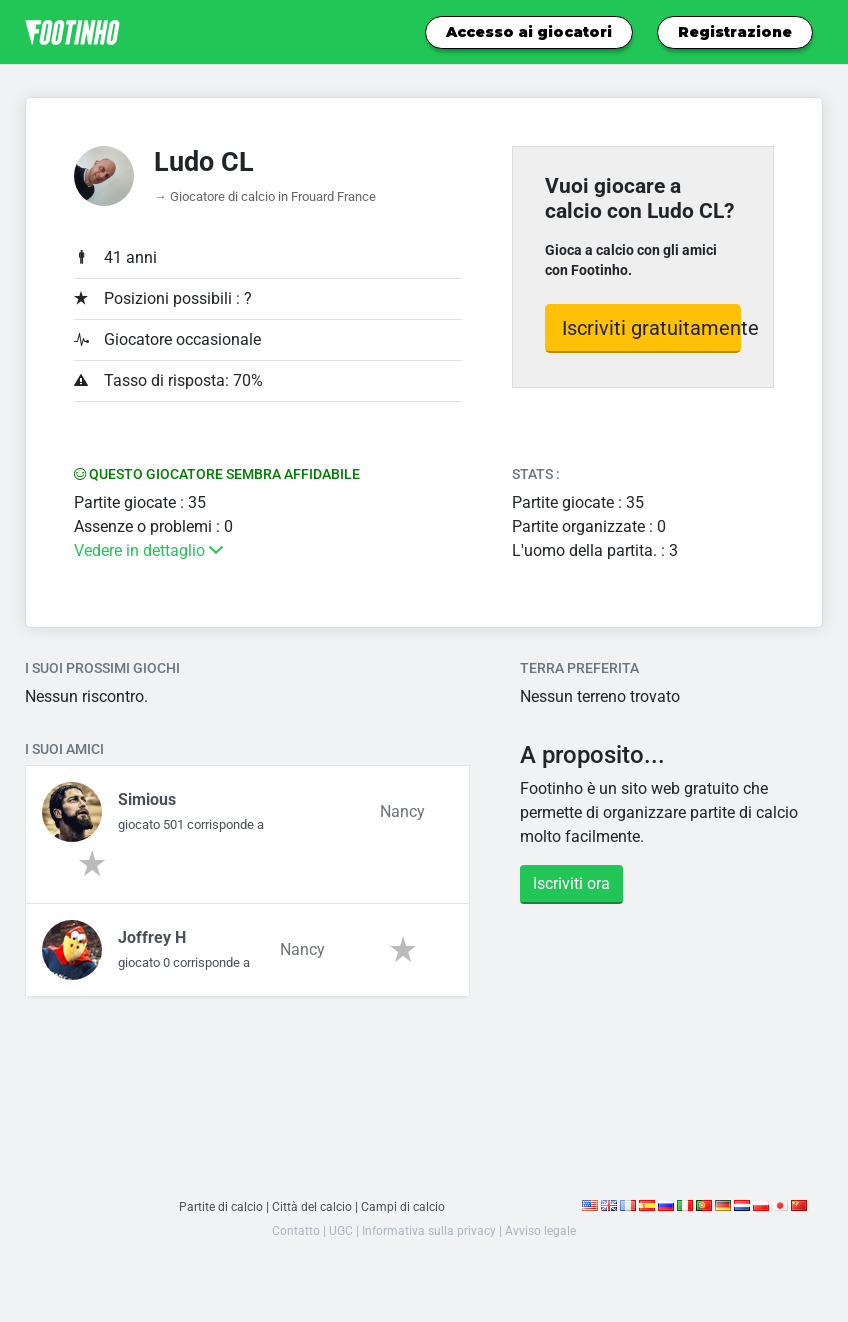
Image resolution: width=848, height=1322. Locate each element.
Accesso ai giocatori (529, 32)
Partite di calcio (218, 1206)
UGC (337, 1230)
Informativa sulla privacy (428, 1230)
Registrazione (735, 32)
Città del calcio (312, 1206)
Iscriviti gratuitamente (652, 328)
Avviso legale (543, 1230)
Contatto (292, 1230)
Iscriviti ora (571, 883)
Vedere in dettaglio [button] (148, 550)
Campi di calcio (406, 1206)
